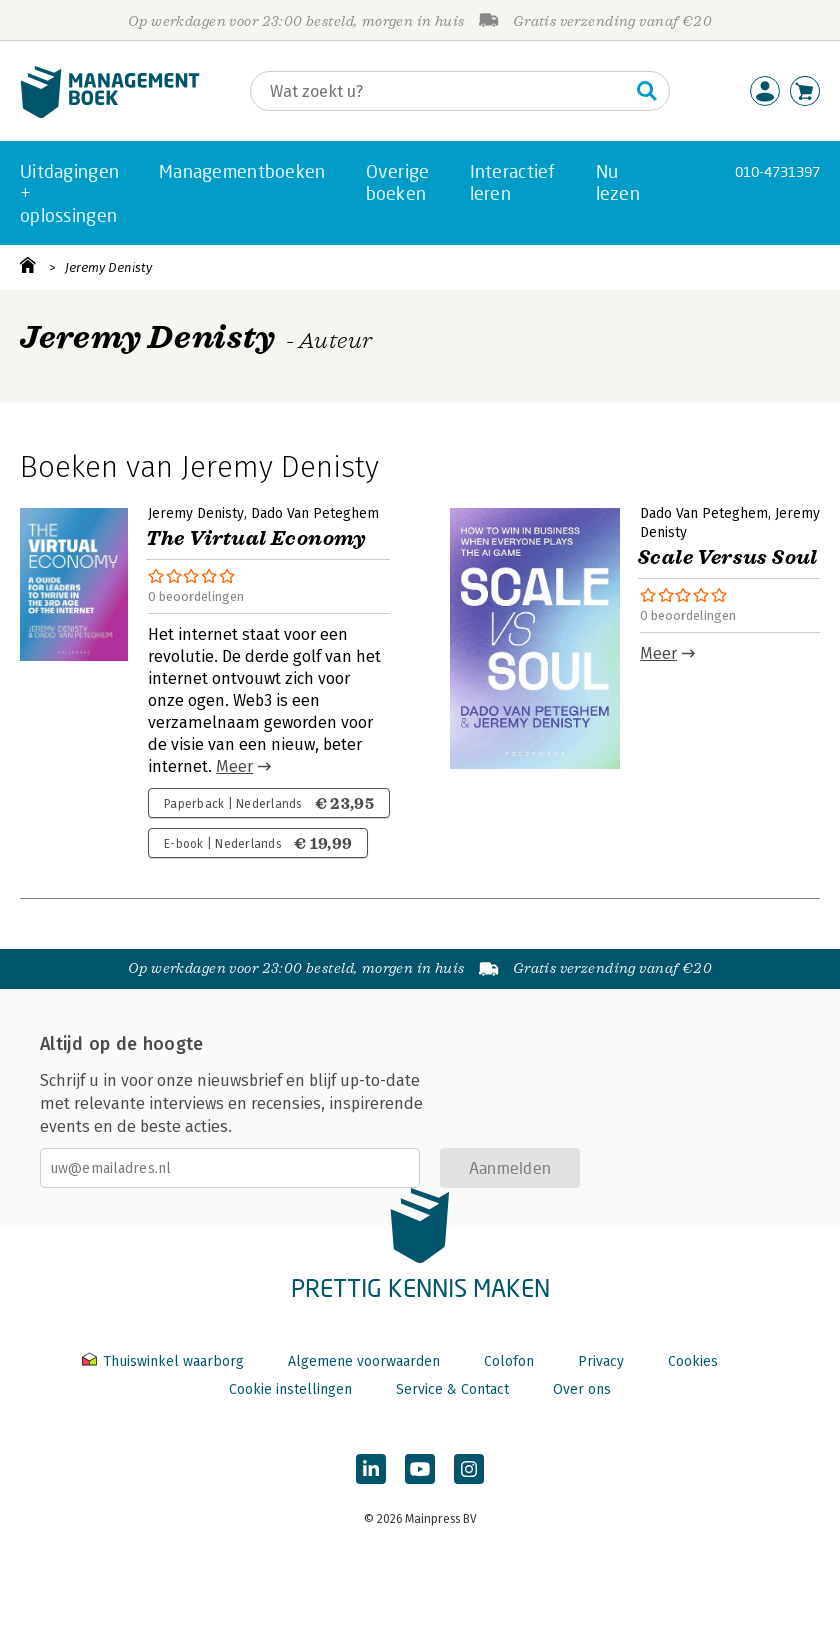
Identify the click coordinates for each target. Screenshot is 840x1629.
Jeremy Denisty (108, 267)
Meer (234, 766)
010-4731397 (777, 171)
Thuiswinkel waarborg (165, 1361)
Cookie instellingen (290, 1389)
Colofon (509, 1361)
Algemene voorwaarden (364, 1361)
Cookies (693, 1361)
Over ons (582, 1389)
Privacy (601, 1361)
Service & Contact (452, 1389)
